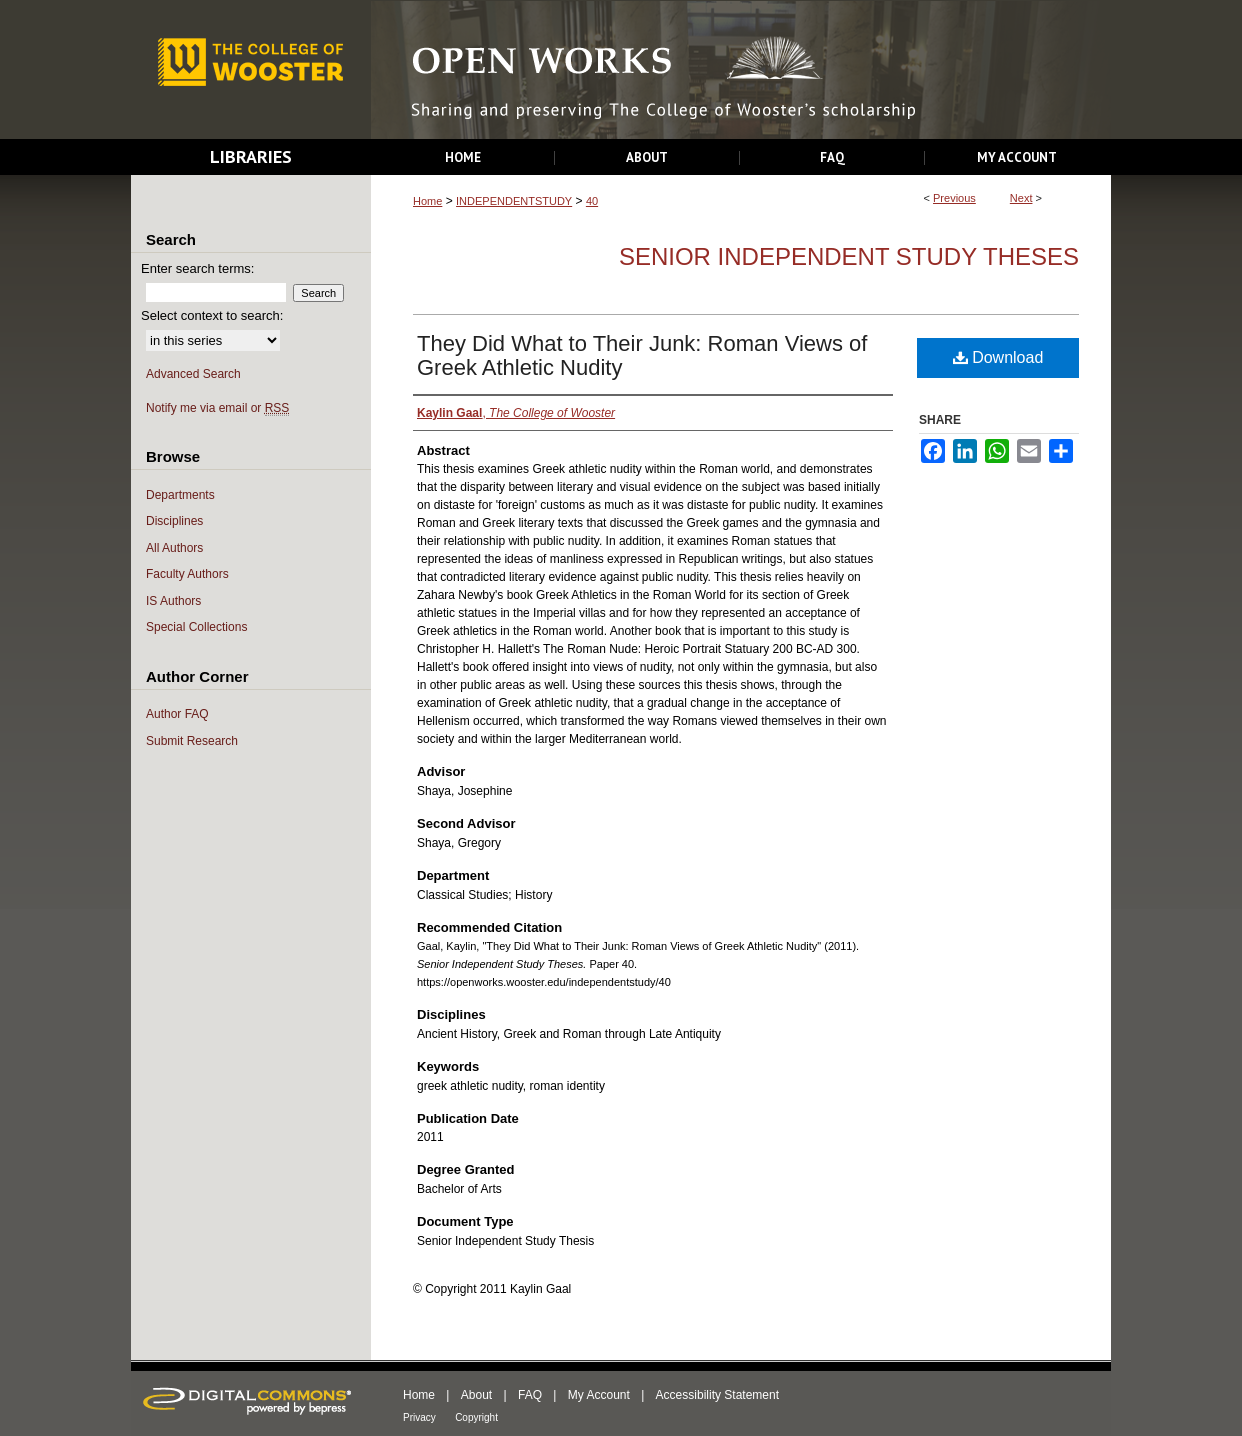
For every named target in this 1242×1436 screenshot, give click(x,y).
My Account (599, 1395)
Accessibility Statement (717, 1395)
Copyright (476, 1417)
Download (998, 357)
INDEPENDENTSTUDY (514, 201)
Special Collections (196, 627)
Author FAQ (177, 714)
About (476, 1395)
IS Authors (173, 601)
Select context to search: (212, 315)
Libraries (251, 156)
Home (427, 201)
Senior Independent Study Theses (849, 256)
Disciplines (174, 521)
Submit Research (192, 741)
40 (592, 201)
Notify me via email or (217, 408)
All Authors (174, 548)
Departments (180, 495)
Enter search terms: (197, 268)
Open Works (741, 70)
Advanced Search (193, 374)
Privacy (419, 1417)
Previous (954, 198)
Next (1021, 198)
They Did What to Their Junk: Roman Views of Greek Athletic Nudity (642, 355)
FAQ (530, 1395)
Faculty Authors (187, 574)
